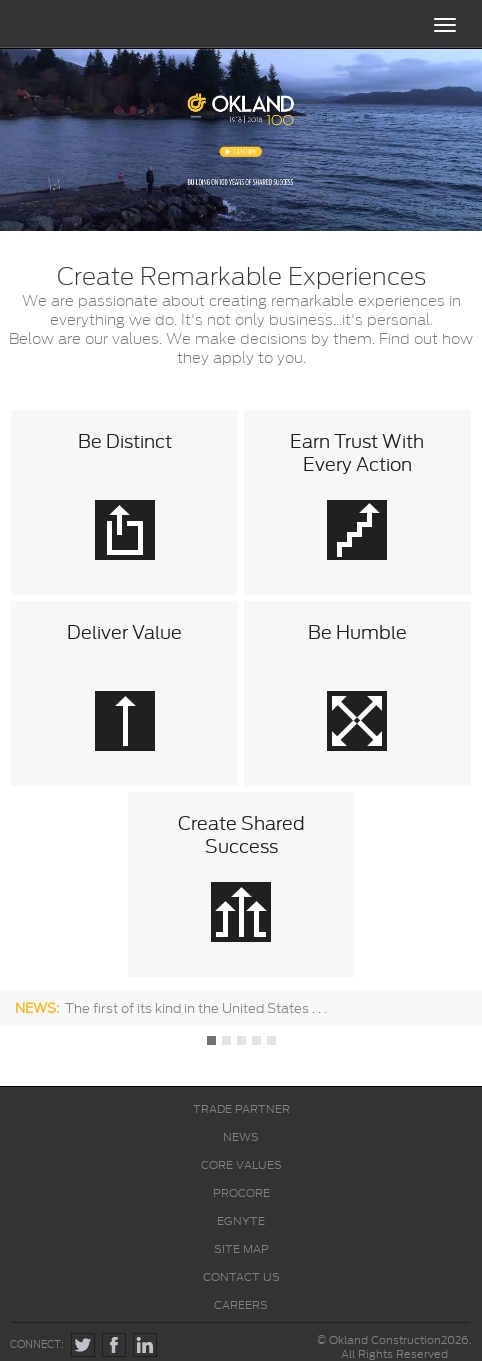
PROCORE (241, 1193)
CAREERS (241, 1305)
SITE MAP (241, 1249)
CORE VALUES (241, 1165)
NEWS (241, 1137)
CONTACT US (241, 1277)
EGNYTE (241, 1221)
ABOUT (241, 72)
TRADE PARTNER (241, 1109)
